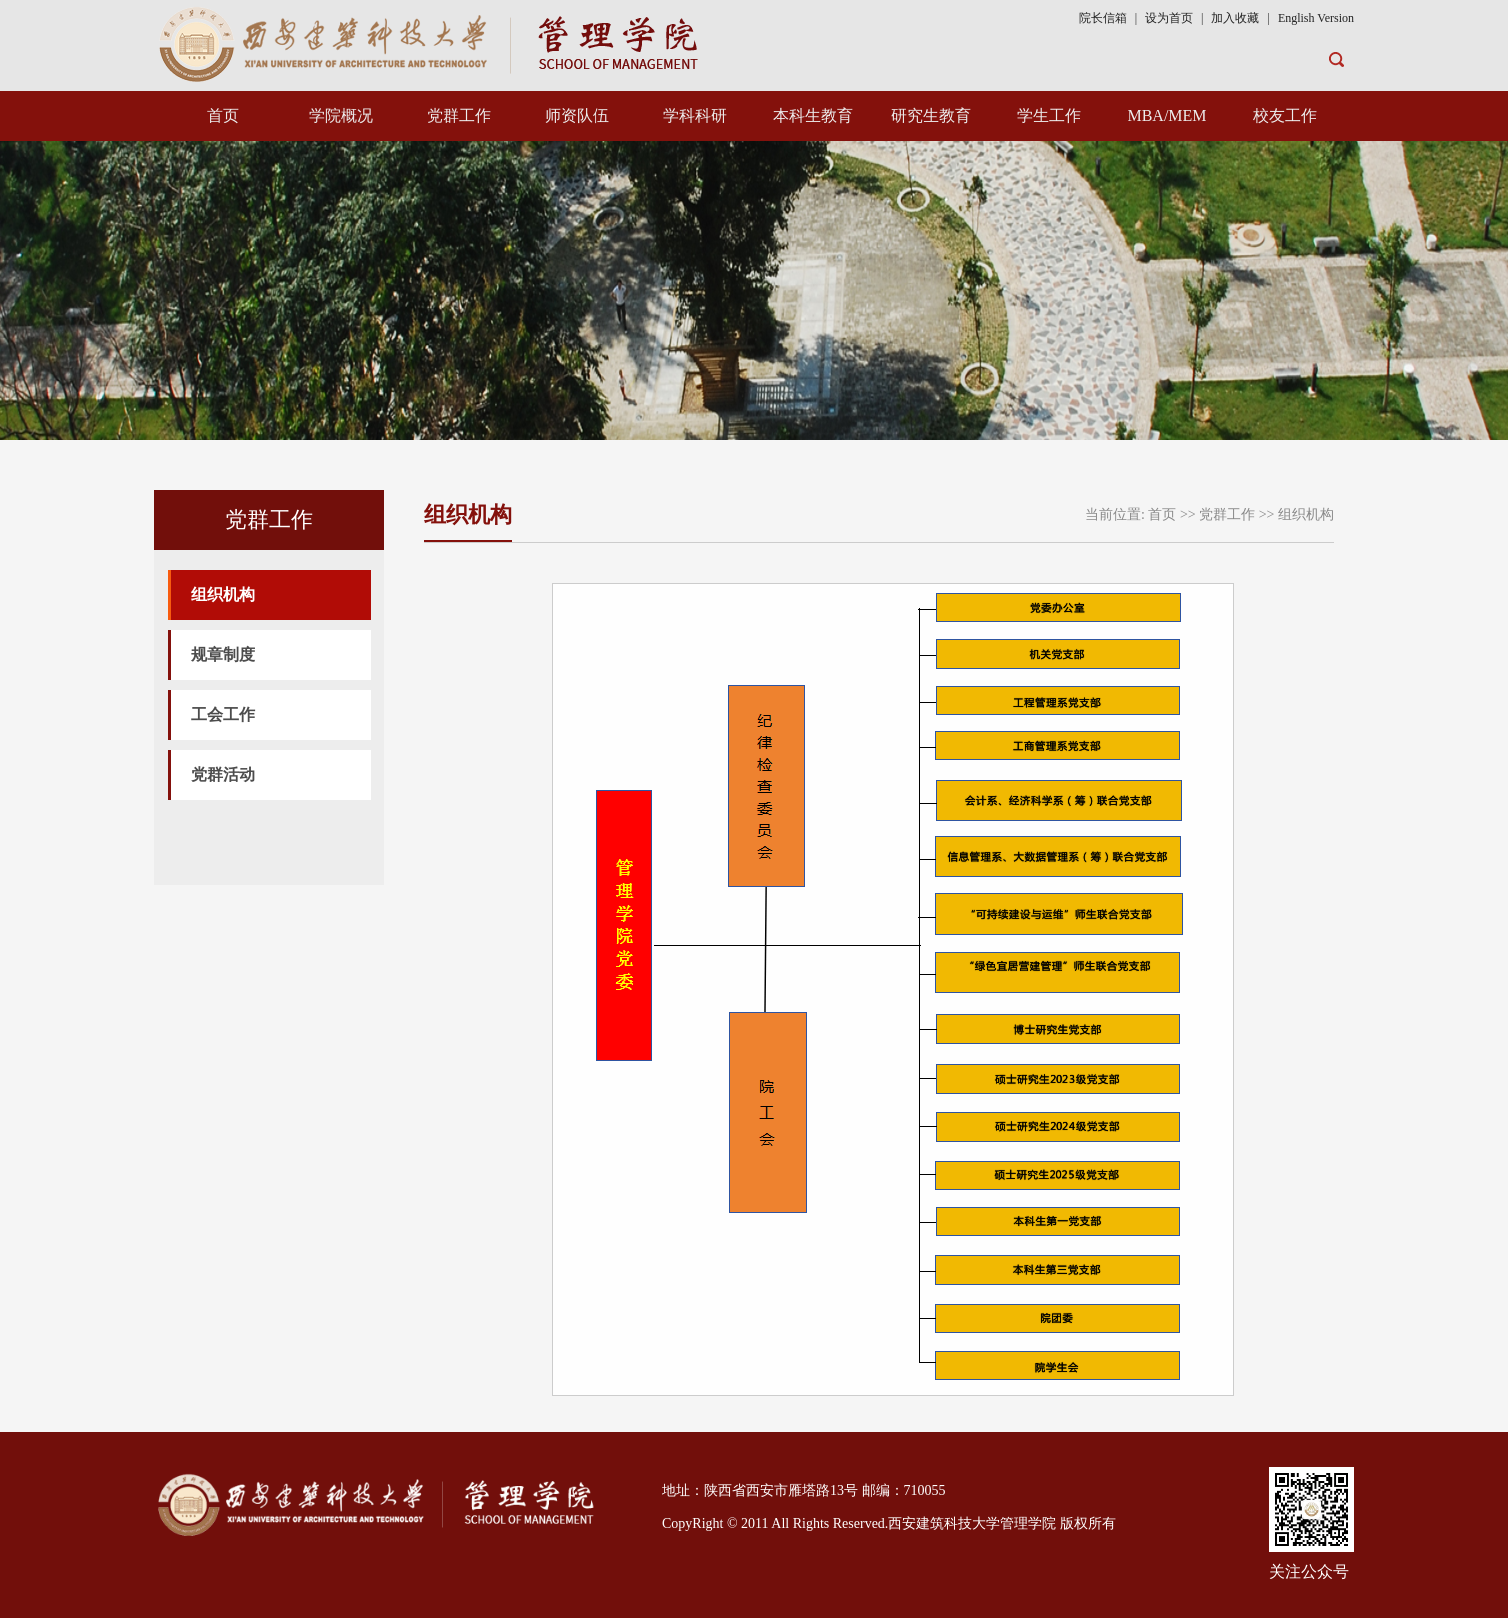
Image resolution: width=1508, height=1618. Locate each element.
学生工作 (1049, 115)
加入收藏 (1236, 18)
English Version (1316, 18)
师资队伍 (577, 115)
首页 (223, 115)
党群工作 (459, 115)
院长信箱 (1103, 18)
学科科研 (695, 115)
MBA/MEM (1166, 115)
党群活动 (223, 774)
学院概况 (341, 115)
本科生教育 (813, 115)
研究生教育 (931, 115)
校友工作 (1285, 115)
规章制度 (223, 654)
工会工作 (223, 714)
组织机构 (223, 594)
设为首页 (1169, 18)
